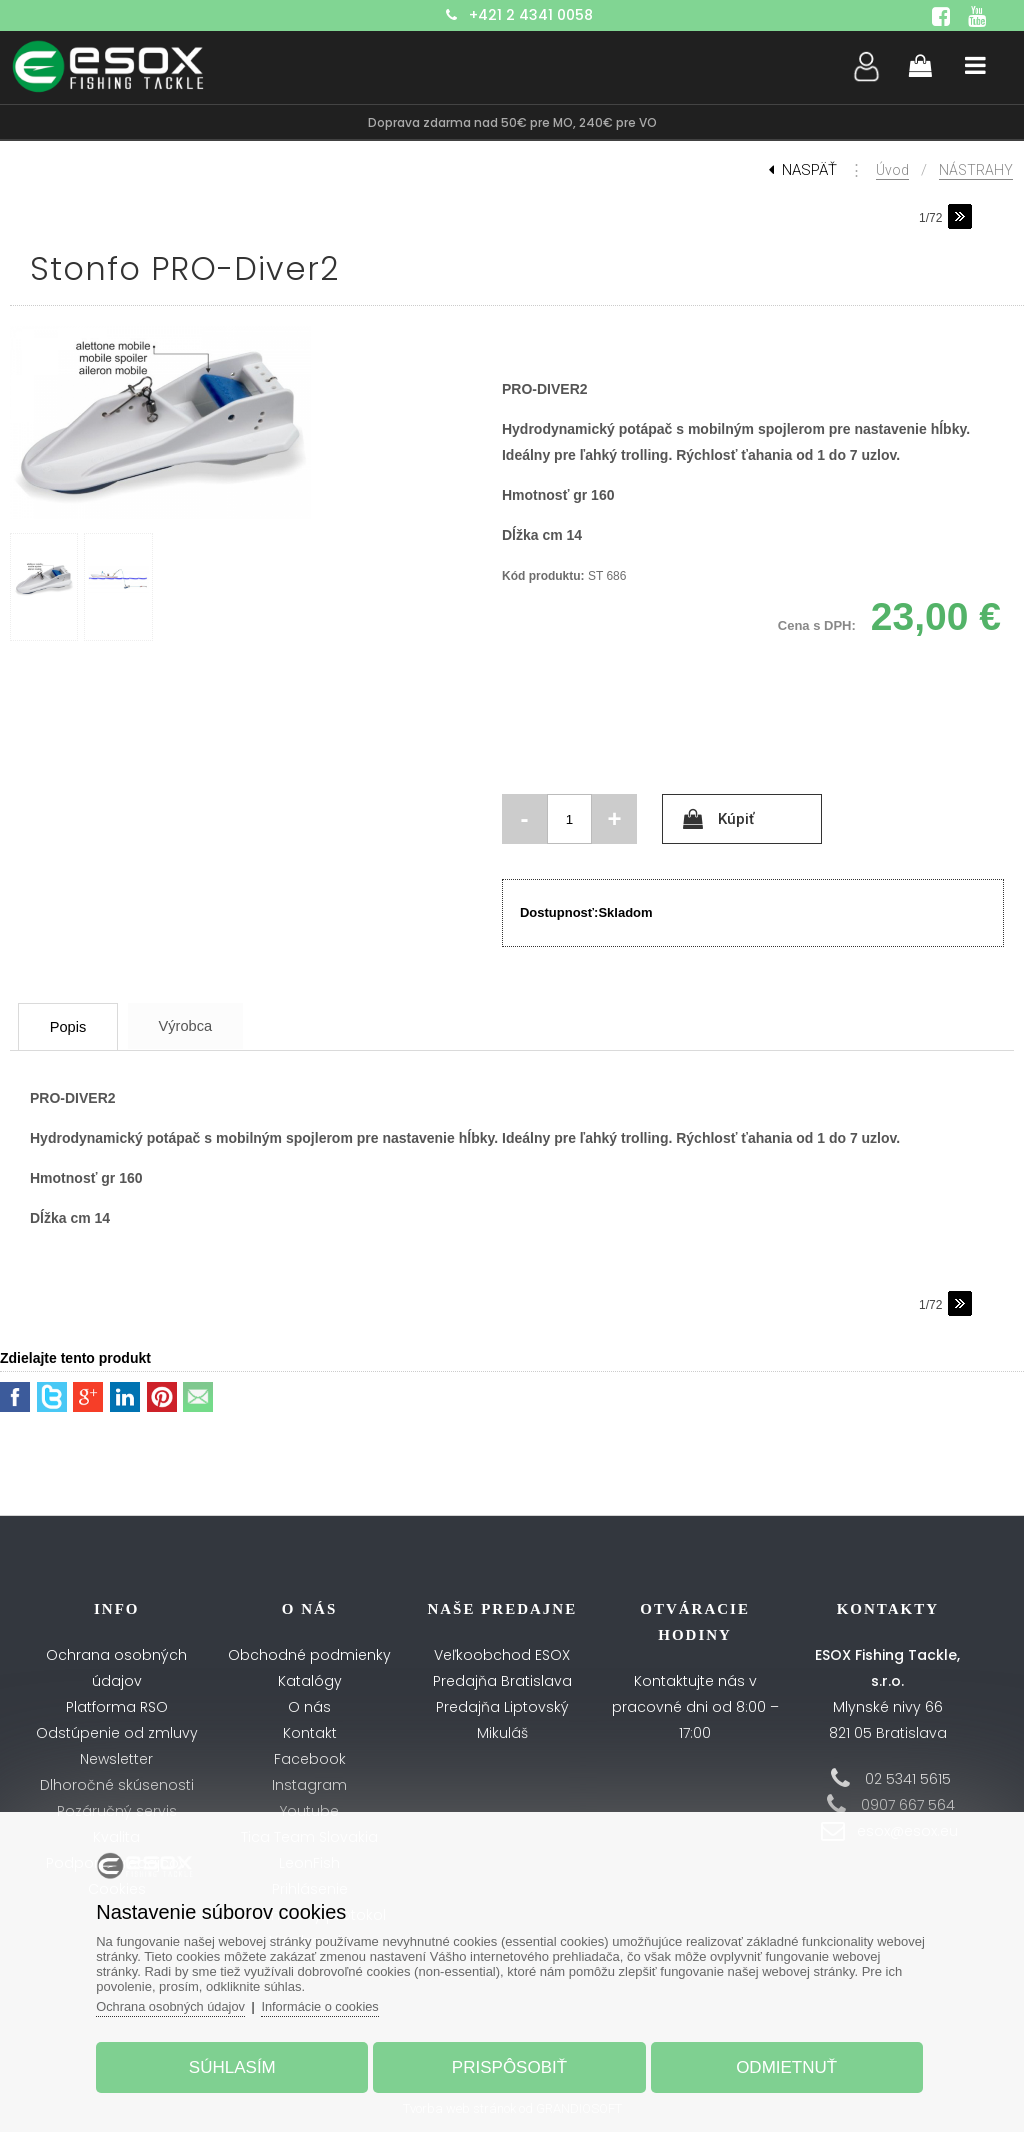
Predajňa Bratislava (502, 1681)
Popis (75, 1026)
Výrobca (202, 1025)
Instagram (309, 1785)
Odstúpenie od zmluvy (117, 1733)
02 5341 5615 (908, 1779)
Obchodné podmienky (309, 1655)
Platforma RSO (117, 1707)
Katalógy (310, 1681)
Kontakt (310, 1733)
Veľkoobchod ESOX (502, 1655)
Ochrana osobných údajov (177, 2004)
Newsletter (116, 1759)
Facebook (310, 1759)
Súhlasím (236, 2065)
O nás (309, 1707)
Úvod (892, 170)
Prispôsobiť (509, 2065)
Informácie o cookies (329, 2004)
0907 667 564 (908, 1805)
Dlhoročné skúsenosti (117, 1785)
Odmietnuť (782, 2065)
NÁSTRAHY (976, 170)
